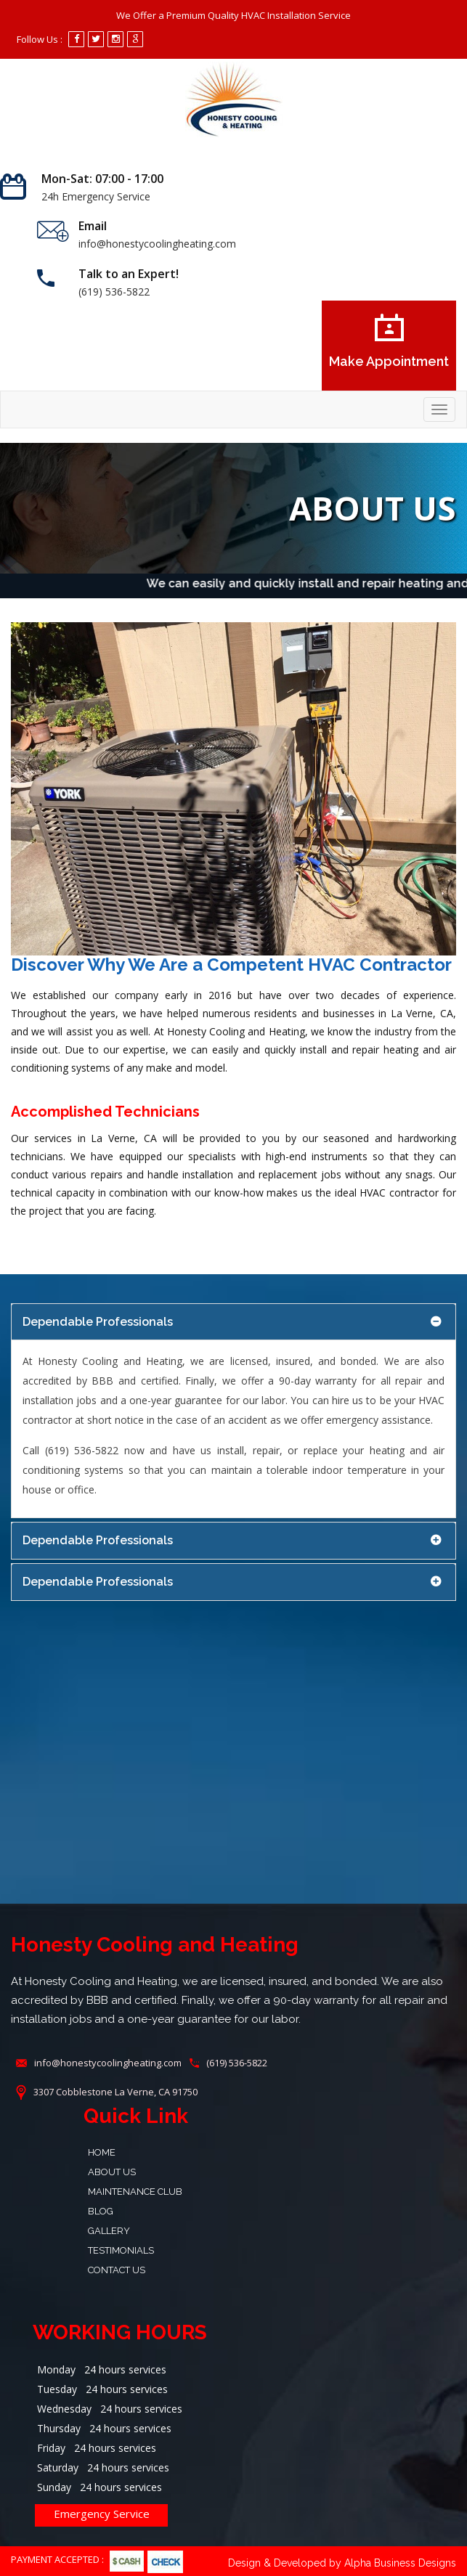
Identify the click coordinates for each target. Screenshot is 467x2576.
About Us (112, 2172)
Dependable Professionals (98, 1322)
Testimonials (121, 2250)
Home (101, 2152)
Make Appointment (389, 341)
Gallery (109, 2230)
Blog (100, 2211)
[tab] (233, 1322)
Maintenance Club (135, 2191)
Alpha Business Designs (400, 2563)
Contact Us (116, 2270)
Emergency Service (102, 2513)
